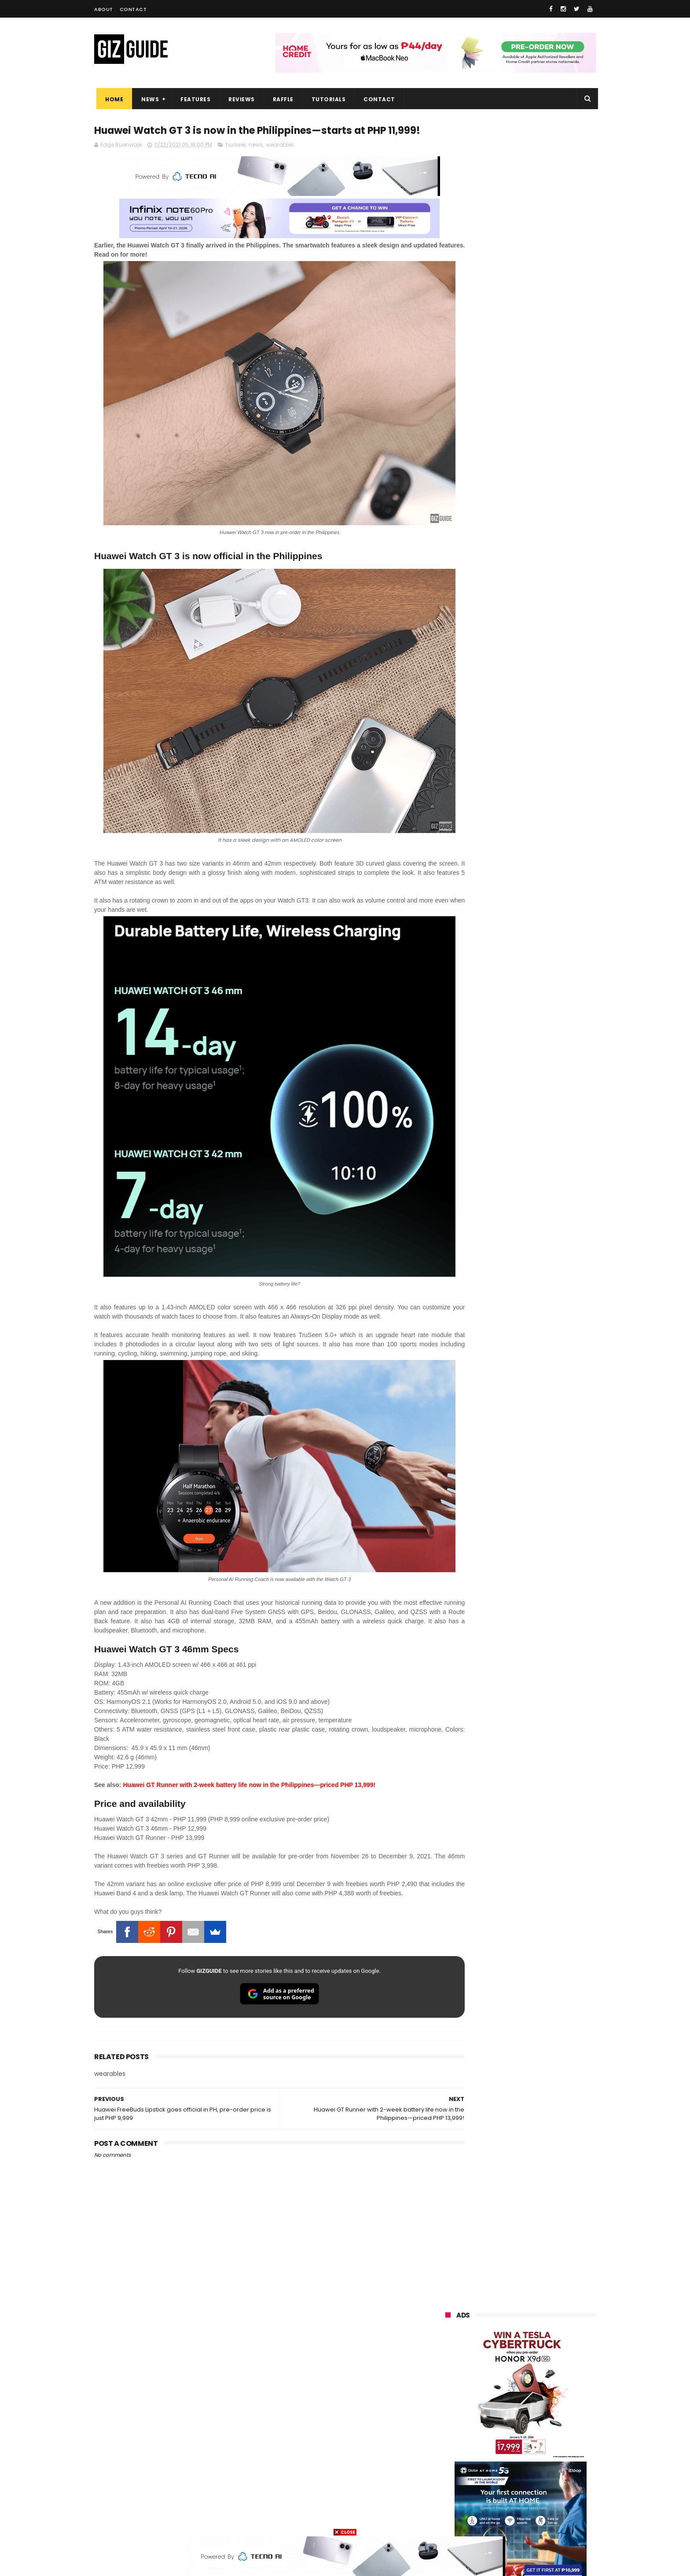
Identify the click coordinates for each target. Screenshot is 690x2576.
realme (449, 2357)
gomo (550, 2487)
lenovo (449, 2389)
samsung (510, 2324)
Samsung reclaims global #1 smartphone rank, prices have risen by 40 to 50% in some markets (540, 952)
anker (504, 2487)
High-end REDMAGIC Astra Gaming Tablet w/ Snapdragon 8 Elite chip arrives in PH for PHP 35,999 (542, 779)
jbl (494, 2471)
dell (531, 2471)
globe (447, 2373)
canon (493, 2438)
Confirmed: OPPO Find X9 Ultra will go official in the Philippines (541, 863)
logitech (451, 2471)
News (148, 99)
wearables (280, 162)
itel (536, 2438)
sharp (542, 2422)
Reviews (239, 99)
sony (499, 2389)
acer (446, 2406)
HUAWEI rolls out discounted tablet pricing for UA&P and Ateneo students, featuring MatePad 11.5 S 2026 (537, 1038)
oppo (447, 2340)
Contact (133, 9)
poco (447, 2422)
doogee (515, 2454)
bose (535, 2520)
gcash (534, 2406)
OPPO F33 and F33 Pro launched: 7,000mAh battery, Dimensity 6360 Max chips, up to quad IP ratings (543, 1084)
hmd (494, 2503)
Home (112, 99)
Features (193, 99)
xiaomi (497, 2340)
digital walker (458, 2454)
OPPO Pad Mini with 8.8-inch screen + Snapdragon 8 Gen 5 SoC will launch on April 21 (540, 1126)
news (256, 162)
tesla (447, 2520)
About (103, 9)
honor (498, 2357)
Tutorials (326, 99)
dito (489, 2406)
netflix (448, 2438)
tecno (546, 2389)
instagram (454, 2487)
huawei (236, 162)
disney (449, 2503)
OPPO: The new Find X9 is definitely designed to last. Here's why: (510, 456)
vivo (545, 2340)
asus (546, 2357)
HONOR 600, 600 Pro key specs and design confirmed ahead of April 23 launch (543, 907)
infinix (496, 2373)
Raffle (281, 99)
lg (539, 2373)
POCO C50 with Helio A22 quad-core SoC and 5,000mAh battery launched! (543, 734)
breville (492, 2520)
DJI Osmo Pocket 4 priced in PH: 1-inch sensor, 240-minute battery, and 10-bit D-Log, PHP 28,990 (542, 825)
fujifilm (494, 2422)
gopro (538, 2503)
